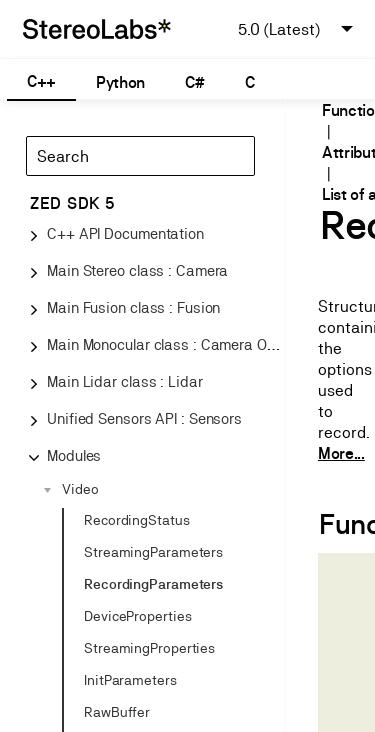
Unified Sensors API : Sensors (144, 418)
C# (194, 82)
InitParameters (130, 680)
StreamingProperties (149, 648)
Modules (74, 455)
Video (80, 489)
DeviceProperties (137, 616)
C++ (41, 81)
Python (120, 82)
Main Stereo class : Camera (137, 270)
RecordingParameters (153, 584)
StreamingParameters (153, 552)
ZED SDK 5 (72, 203)
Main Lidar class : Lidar (125, 381)
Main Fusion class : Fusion (133, 307)
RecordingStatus (137, 520)
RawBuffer (117, 712)
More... (341, 453)
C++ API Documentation (125, 233)
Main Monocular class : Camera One (165, 344)
